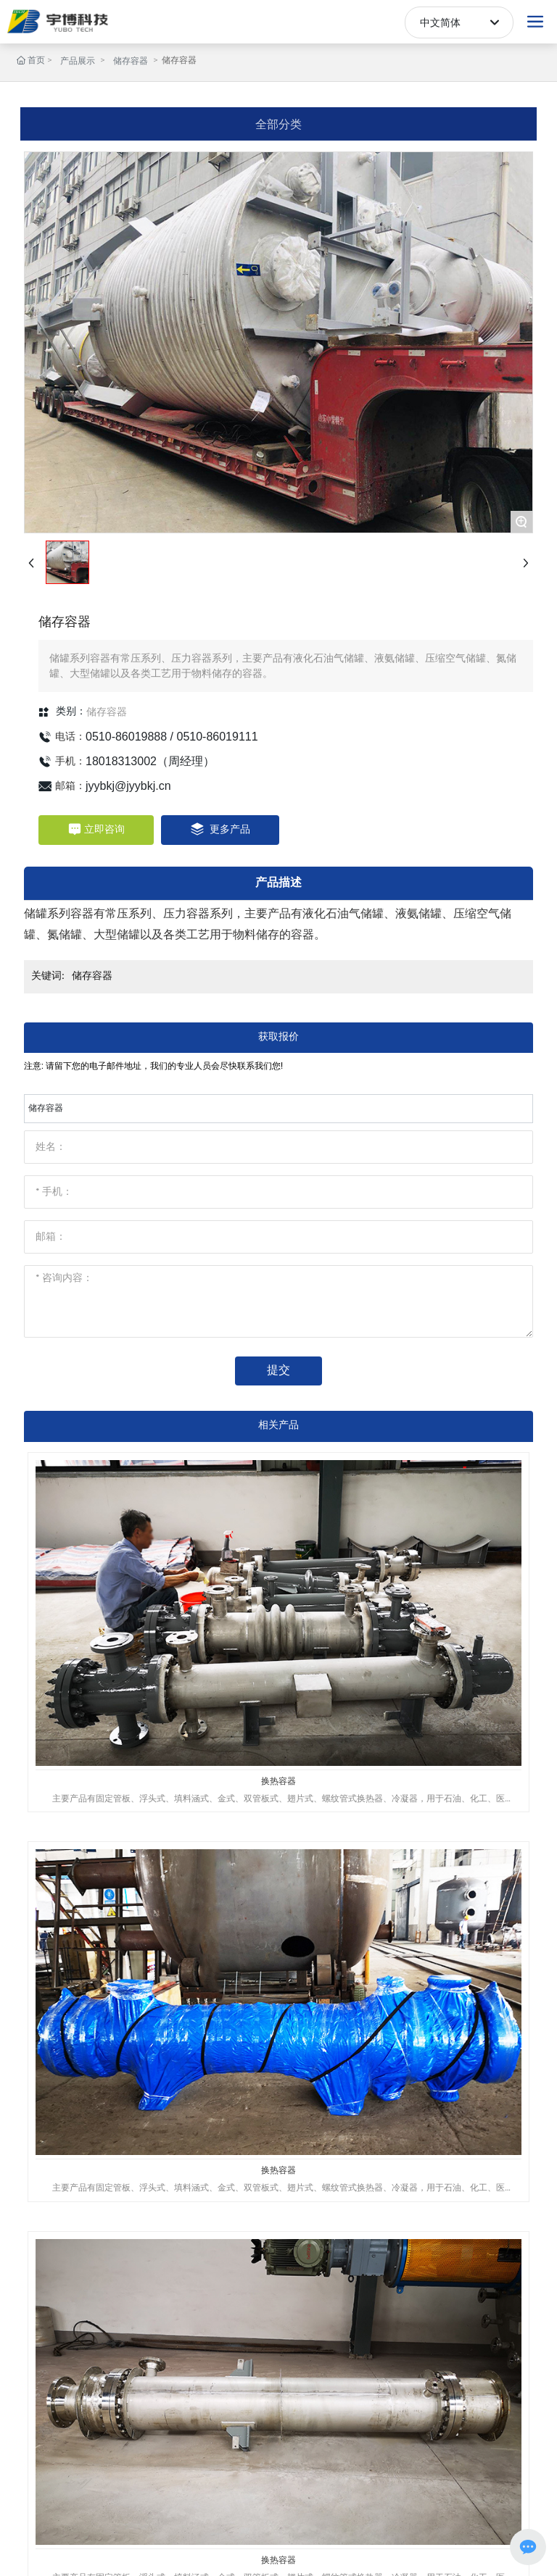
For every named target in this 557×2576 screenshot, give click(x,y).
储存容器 (130, 61)
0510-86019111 (217, 736)
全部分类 (278, 123)
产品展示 (77, 61)
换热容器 (278, 1781)
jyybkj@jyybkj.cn (128, 786)
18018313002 (121, 761)
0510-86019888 (126, 736)
